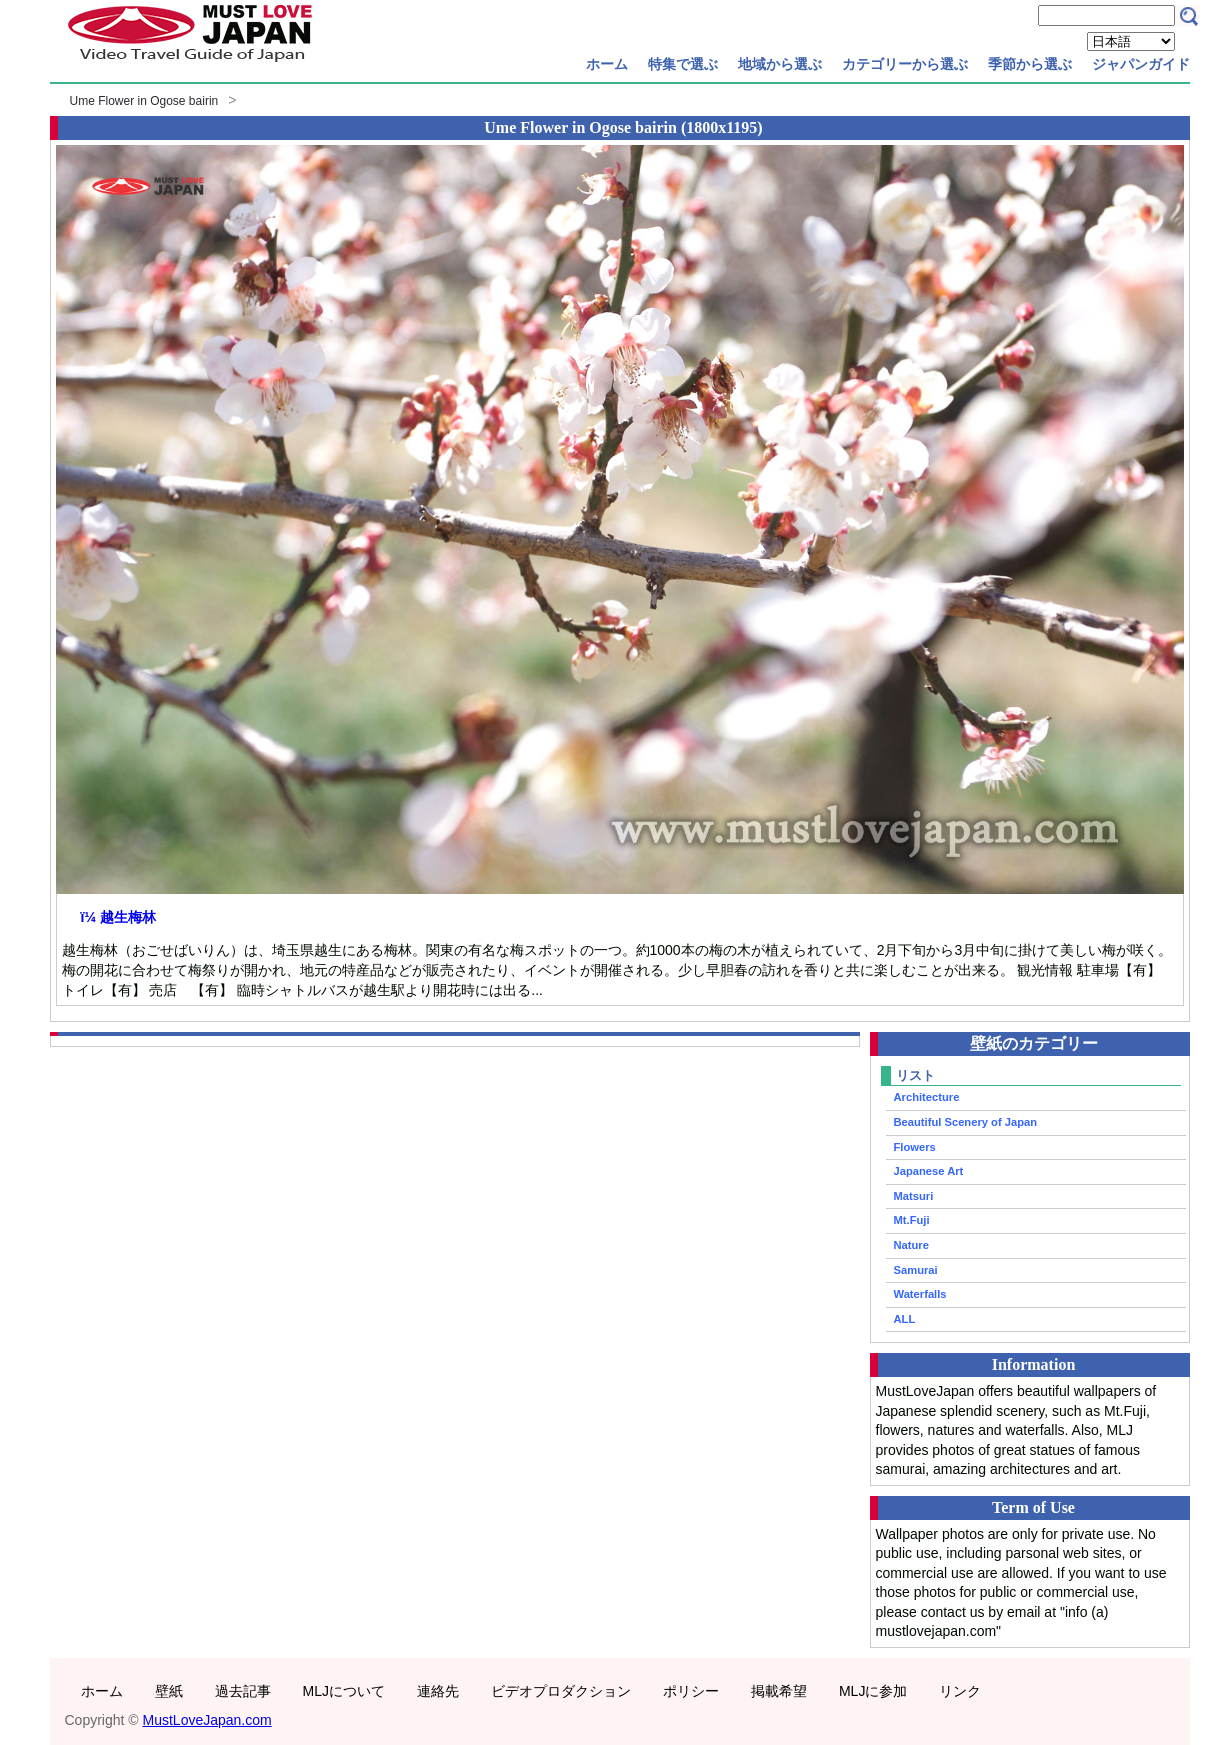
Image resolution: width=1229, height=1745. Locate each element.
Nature (911, 1245)
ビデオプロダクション (561, 1691)
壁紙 (169, 1691)
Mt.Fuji (912, 1220)
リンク (960, 1691)
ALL (905, 1319)
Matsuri (914, 1196)
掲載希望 (779, 1691)
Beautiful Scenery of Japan (966, 1122)
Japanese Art (929, 1171)
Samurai (916, 1270)
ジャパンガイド (1141, 64)
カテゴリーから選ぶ (905, 64)
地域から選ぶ (780, 64)
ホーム (607, 64)
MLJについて (344, 1691)
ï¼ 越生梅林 (118, 917)
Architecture (927, 1097)
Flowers (915, 1147)
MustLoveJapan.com (207, 1720)
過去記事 (243, 1691)
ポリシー (691, 1691)
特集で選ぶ (683, 64)
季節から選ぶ (1030, 64)
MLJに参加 (873, 1691)
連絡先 (438, 1691)
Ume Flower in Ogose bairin (144, 101)
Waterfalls (920, 1294)
